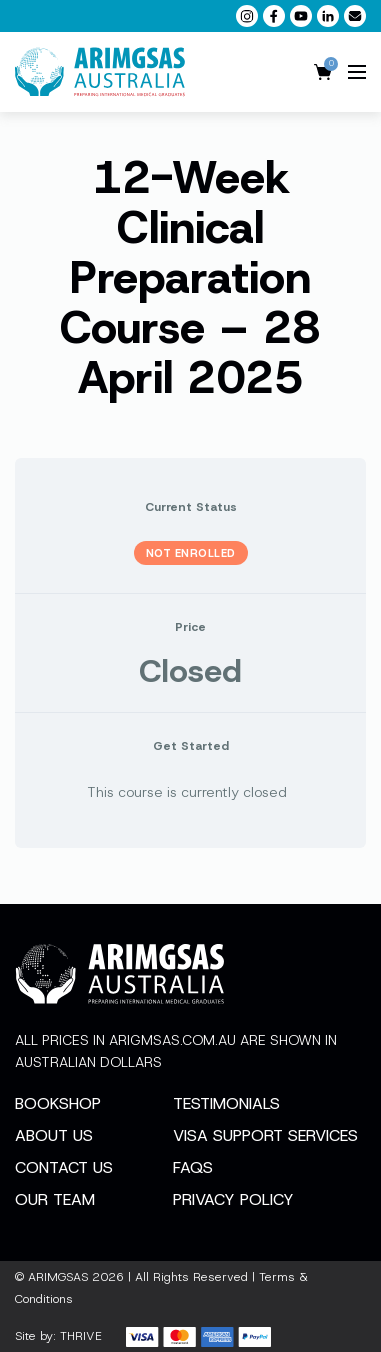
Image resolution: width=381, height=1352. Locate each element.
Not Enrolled (191, 553)
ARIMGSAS (58, 1277)
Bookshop (58, 1103)
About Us (54, 1135)
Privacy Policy (233, 1199)
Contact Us (64, 1167)
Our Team (55, 1199)
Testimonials (226, 1103)
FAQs (193, 1167)
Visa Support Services (265, 1135)
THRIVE (81, 1336)
